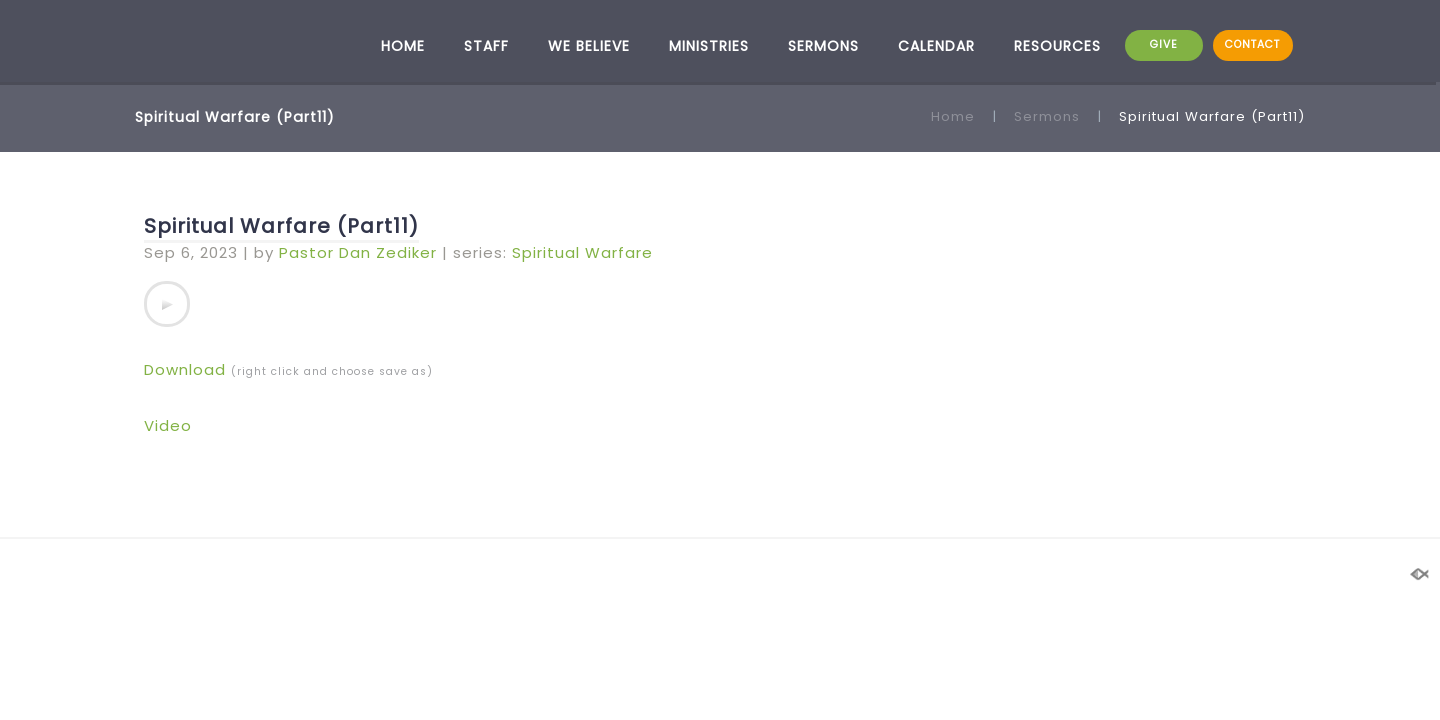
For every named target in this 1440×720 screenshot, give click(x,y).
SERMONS (823, 46)
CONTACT (1252, 44)
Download (185, 369)
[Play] (167, 304)
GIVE (1164, 44)
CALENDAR (936, 46)
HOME (403, 46)
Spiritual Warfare (582, 252)
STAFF (486, 46)
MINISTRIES (709, 46)
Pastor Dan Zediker (358, 252)
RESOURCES (1057, 46)
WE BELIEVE (589, 46)
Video (168, 425)
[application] (167, 304)
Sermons (1047, 116)
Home (953, 116)
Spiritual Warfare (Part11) (281, 226)
